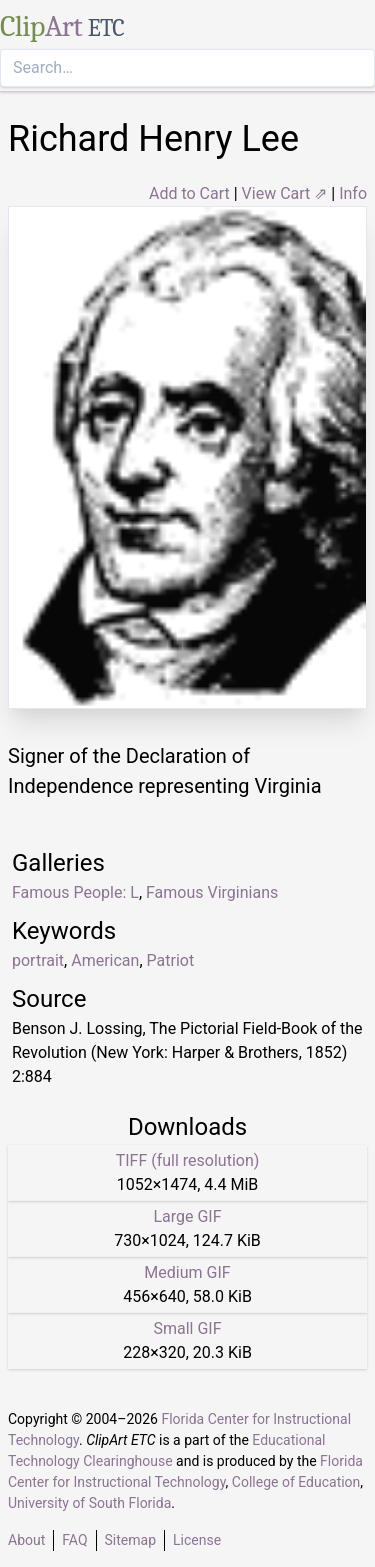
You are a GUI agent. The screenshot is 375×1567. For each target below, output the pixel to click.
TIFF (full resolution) (188, 1160)
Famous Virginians (212, 892)
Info (353, 193)
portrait (38, 960)
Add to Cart (189, 193)
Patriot (171, 960)
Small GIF (187, 1328)
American (105, 960)
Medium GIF (187, 1272)
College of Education (296, 1482)
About (26, 1540)
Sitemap (130, 1540)
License (197, 1540)
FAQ (74, 1540)
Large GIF (187, 1216)
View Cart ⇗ (285, 193)
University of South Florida (89, 1503)
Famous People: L (75, 892)
